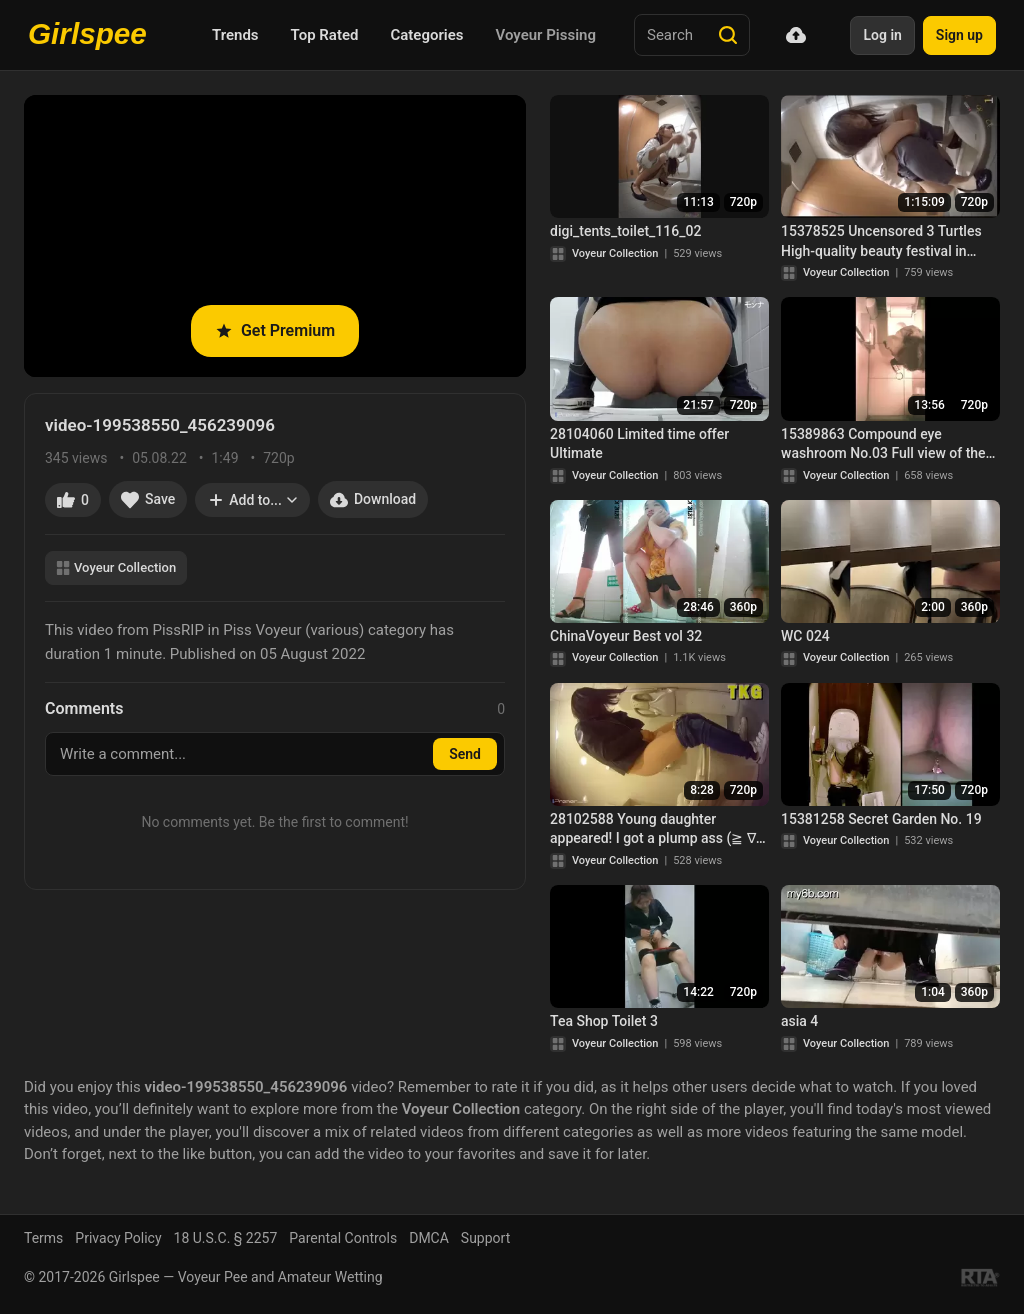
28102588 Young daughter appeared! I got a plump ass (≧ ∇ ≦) (653, 830)
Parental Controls (343, 1238)
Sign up (959, 35)
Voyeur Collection (116, 567)
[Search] (728, 35)
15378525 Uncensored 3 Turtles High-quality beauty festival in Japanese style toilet (881, 242)
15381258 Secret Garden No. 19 (881, 819)
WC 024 (805, 636)
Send (465, 754)
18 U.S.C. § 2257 (226, 1238)
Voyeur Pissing (546, 35)
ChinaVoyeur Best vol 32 (626, 636)
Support (485, 1238)
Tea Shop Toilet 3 (604, 1021)
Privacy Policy (118, 1238)
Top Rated (325, 35)
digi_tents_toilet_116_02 (625, 231)
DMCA (429, 1238)
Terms (43, 1238)
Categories (426, 35)
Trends (235, 35)
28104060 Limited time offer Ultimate (639, 444)
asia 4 (799, 1021)
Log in (882, 35)
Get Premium (275, 330)
